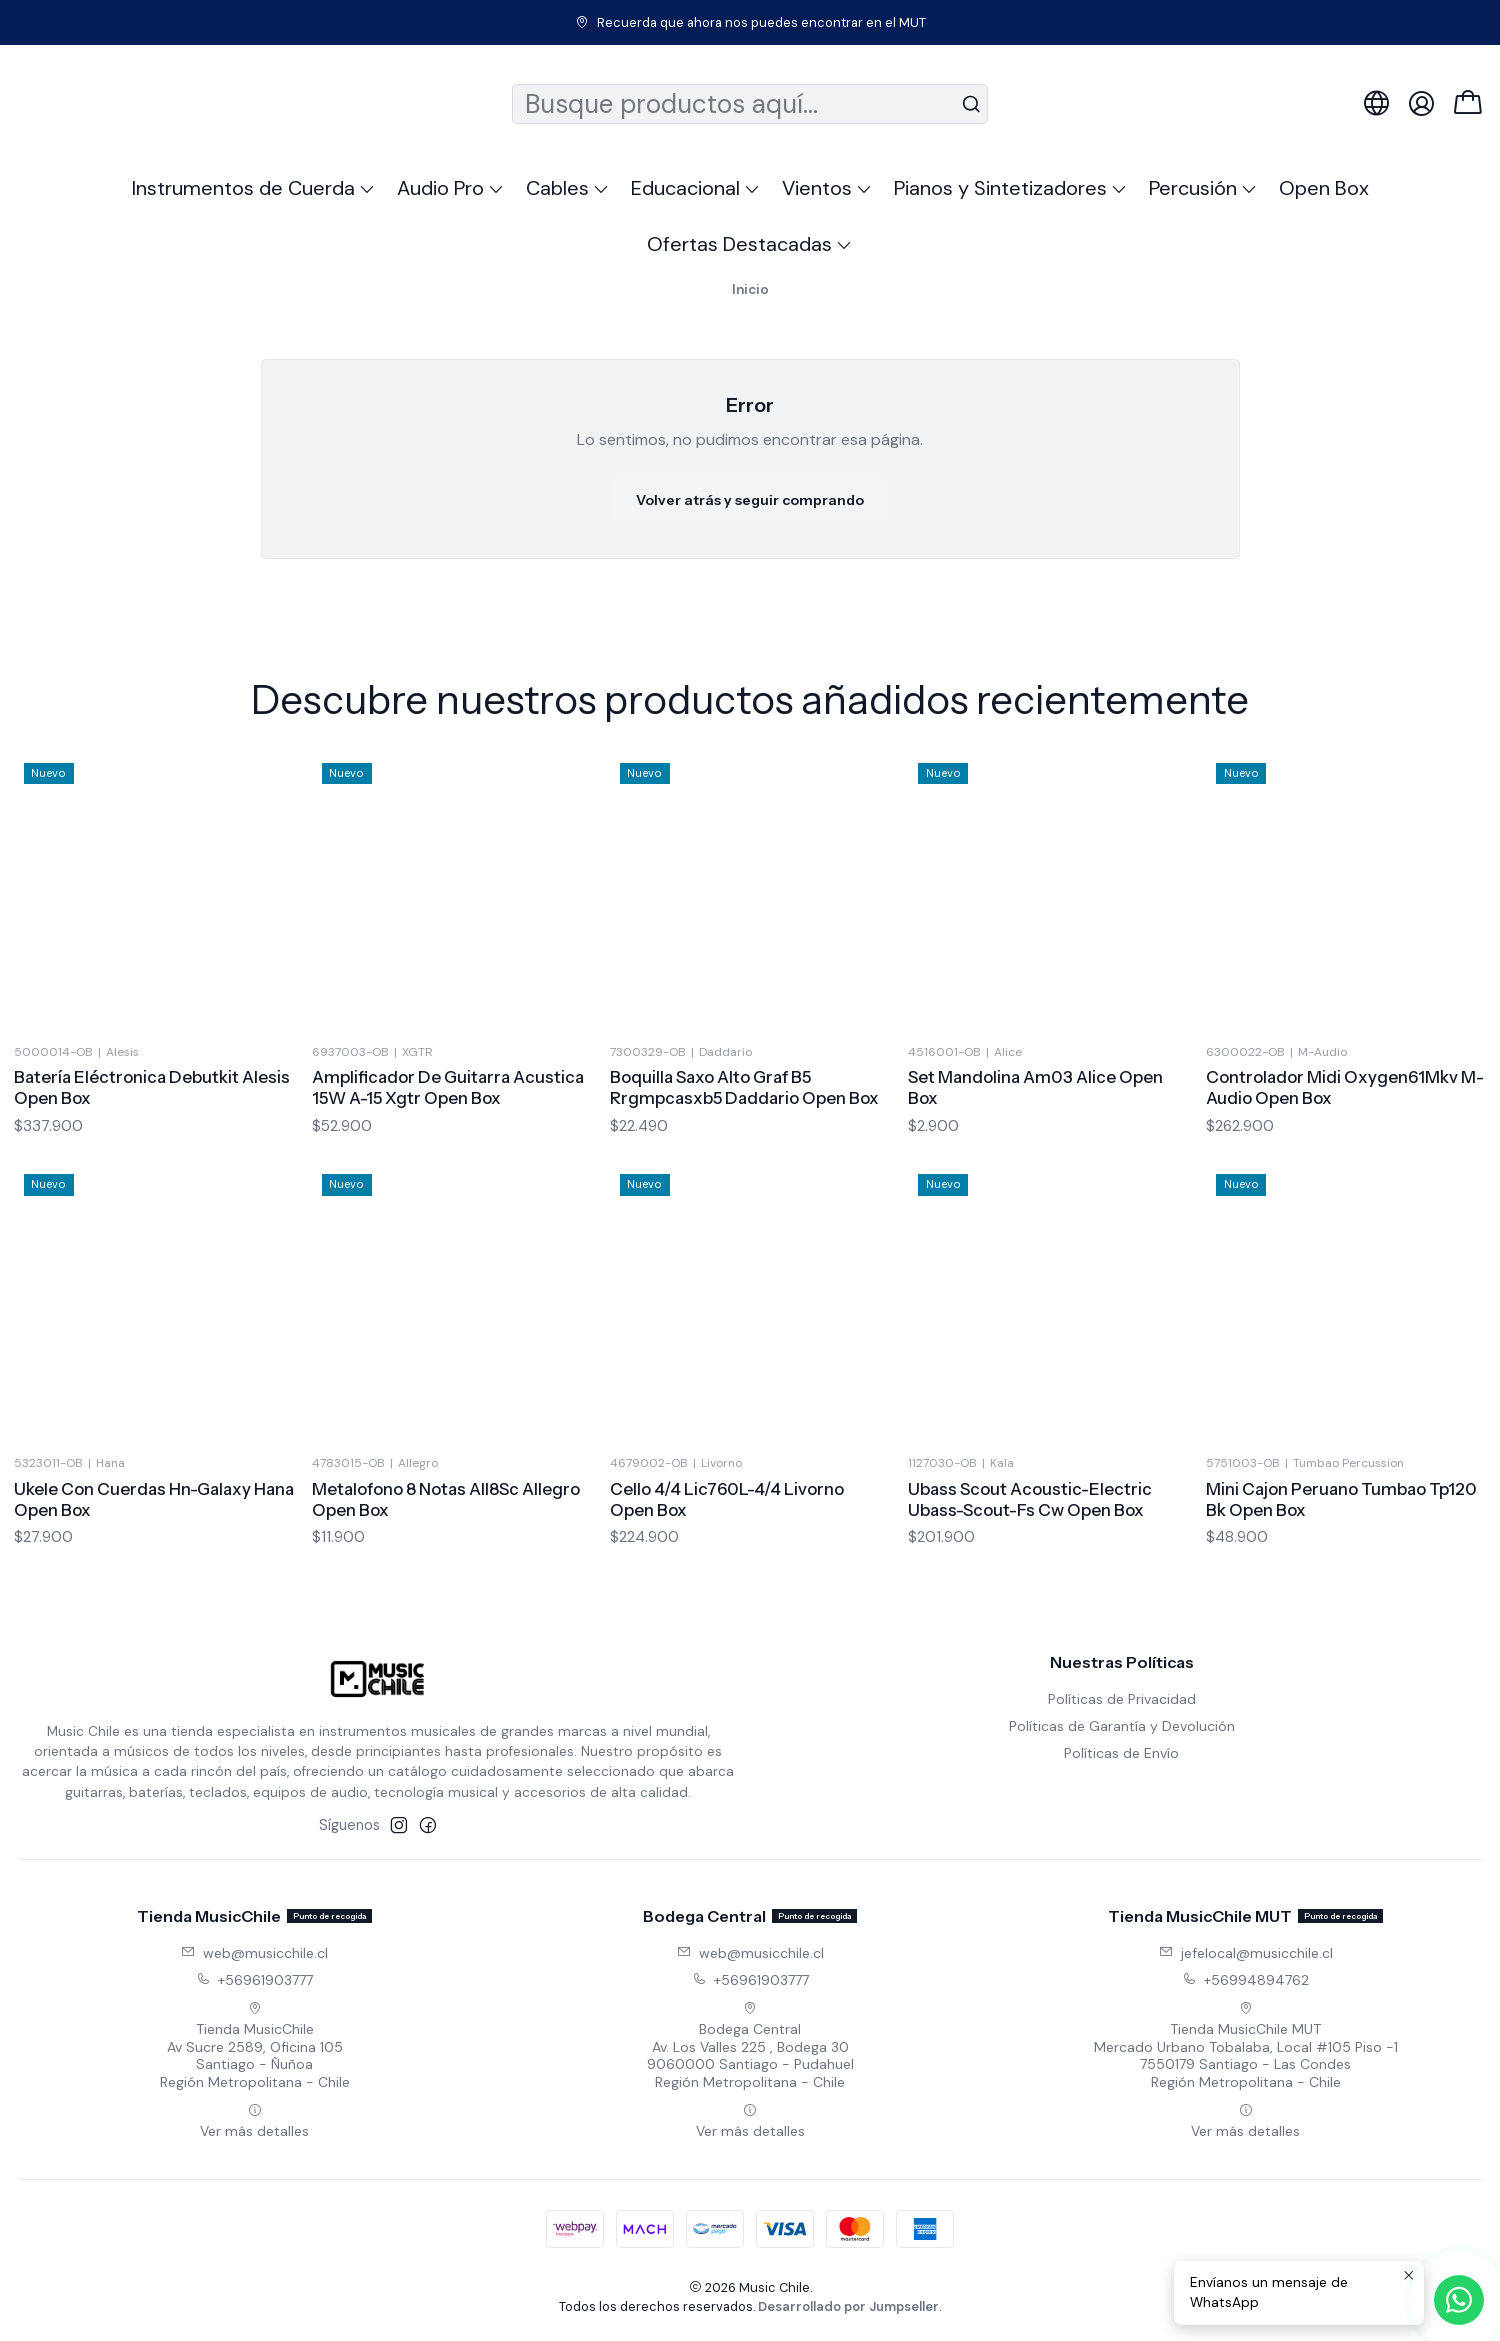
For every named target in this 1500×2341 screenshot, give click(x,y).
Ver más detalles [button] (254, 2121)
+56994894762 (1245, 1980)
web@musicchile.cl (254, 1953)
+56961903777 (254, 1980)
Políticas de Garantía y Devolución (1122, 1726)
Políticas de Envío (1121, 1753)
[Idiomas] (1376, 103)
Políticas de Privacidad (1122, 1699)
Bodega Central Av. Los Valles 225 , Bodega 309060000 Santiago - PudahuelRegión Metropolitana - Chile (750, 2046)
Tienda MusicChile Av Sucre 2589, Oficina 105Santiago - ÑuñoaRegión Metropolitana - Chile (255, 2046)
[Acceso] (1421, 103)
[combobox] (750, 104)
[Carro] (1468, 104)
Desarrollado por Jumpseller (848, 2306)
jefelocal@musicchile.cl (1246, 1953)
